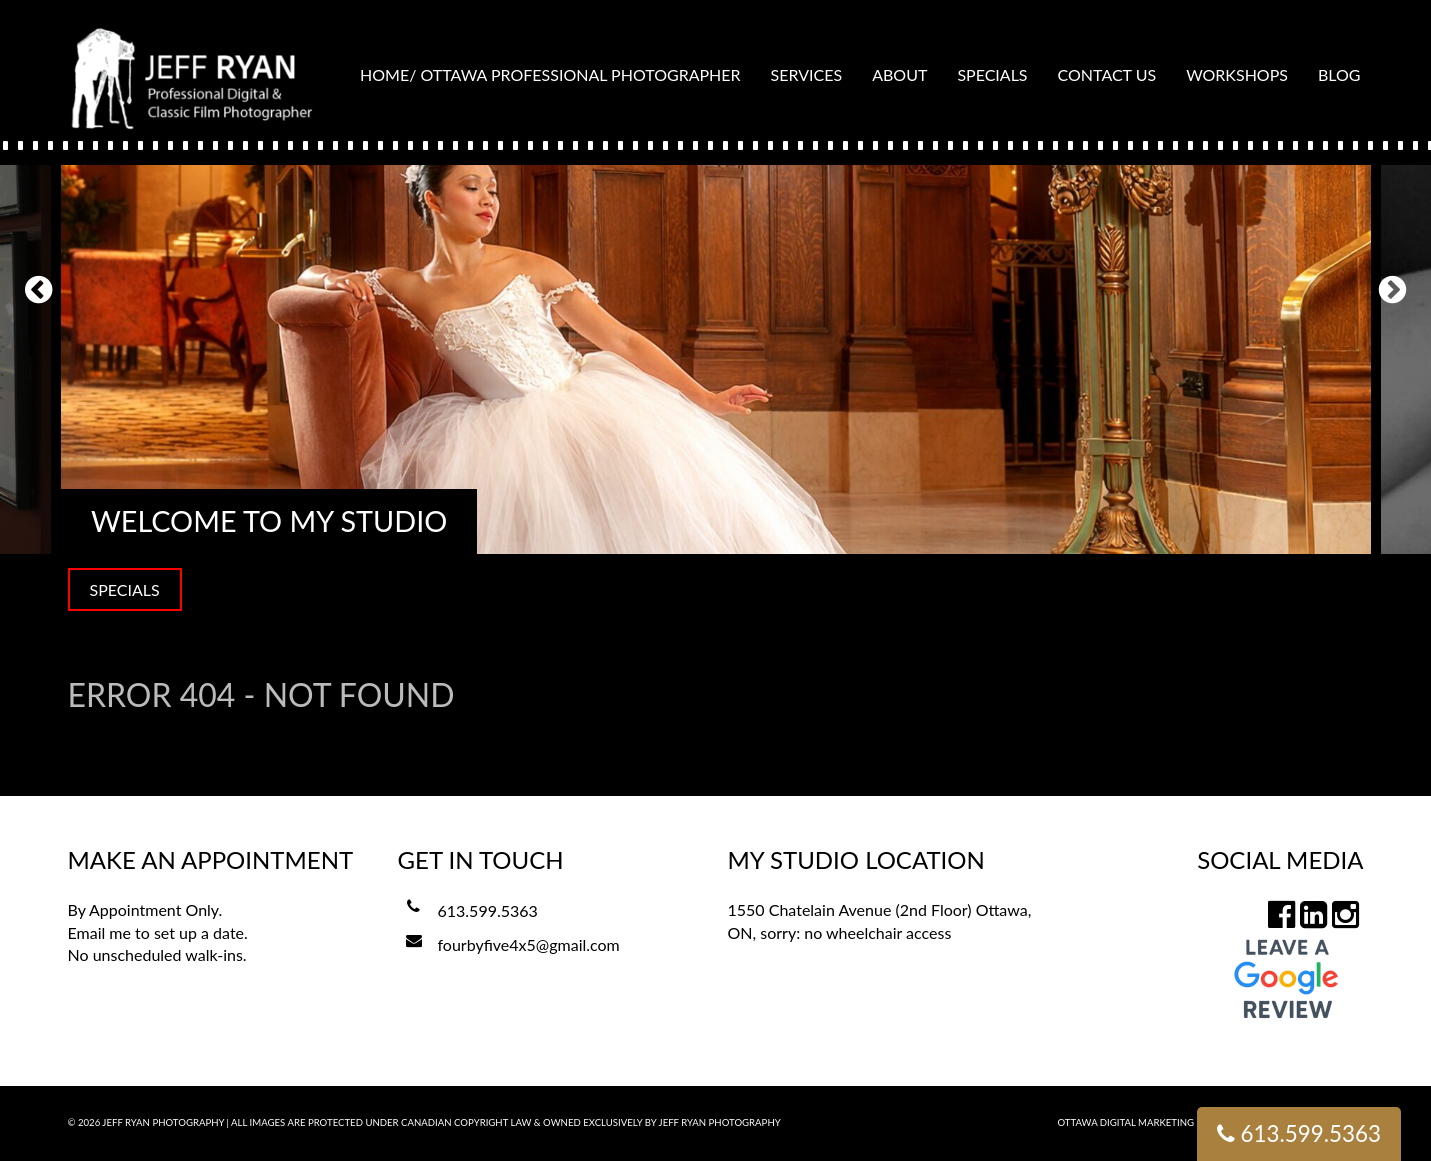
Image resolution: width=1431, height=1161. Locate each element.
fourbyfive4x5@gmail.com (529, 944)
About (899, 74)
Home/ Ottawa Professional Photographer (550, 74)
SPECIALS (125, 589)
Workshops (1237, 74)
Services (807, 74)
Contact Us (1107, 74)
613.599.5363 (488, 910)
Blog (1339, 74)
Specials (992, 74)
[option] (716, 289)
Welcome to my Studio (269, 521)
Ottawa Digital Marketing (1126, 1122)
